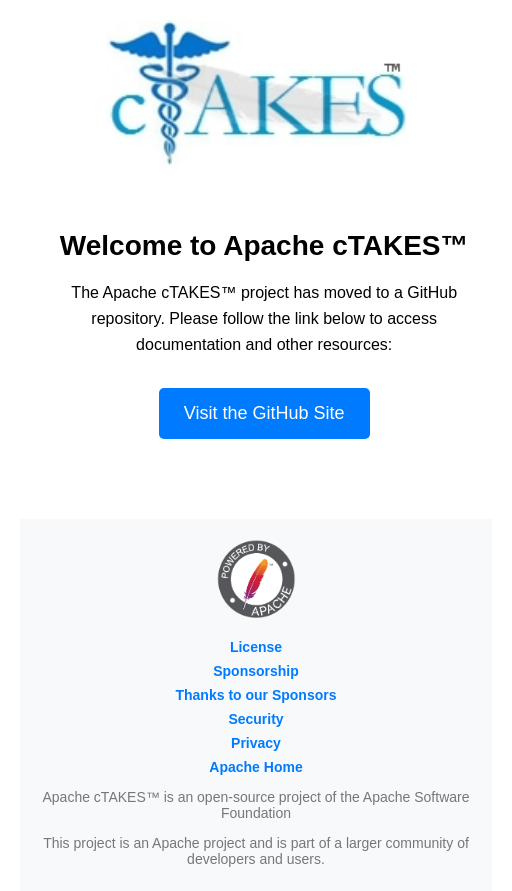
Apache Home (255, 767)
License (256, 647)
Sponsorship (256, 671)
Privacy (256, 743)
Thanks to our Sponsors (255, 695)
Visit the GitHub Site (264, 413)
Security (255, 719)
